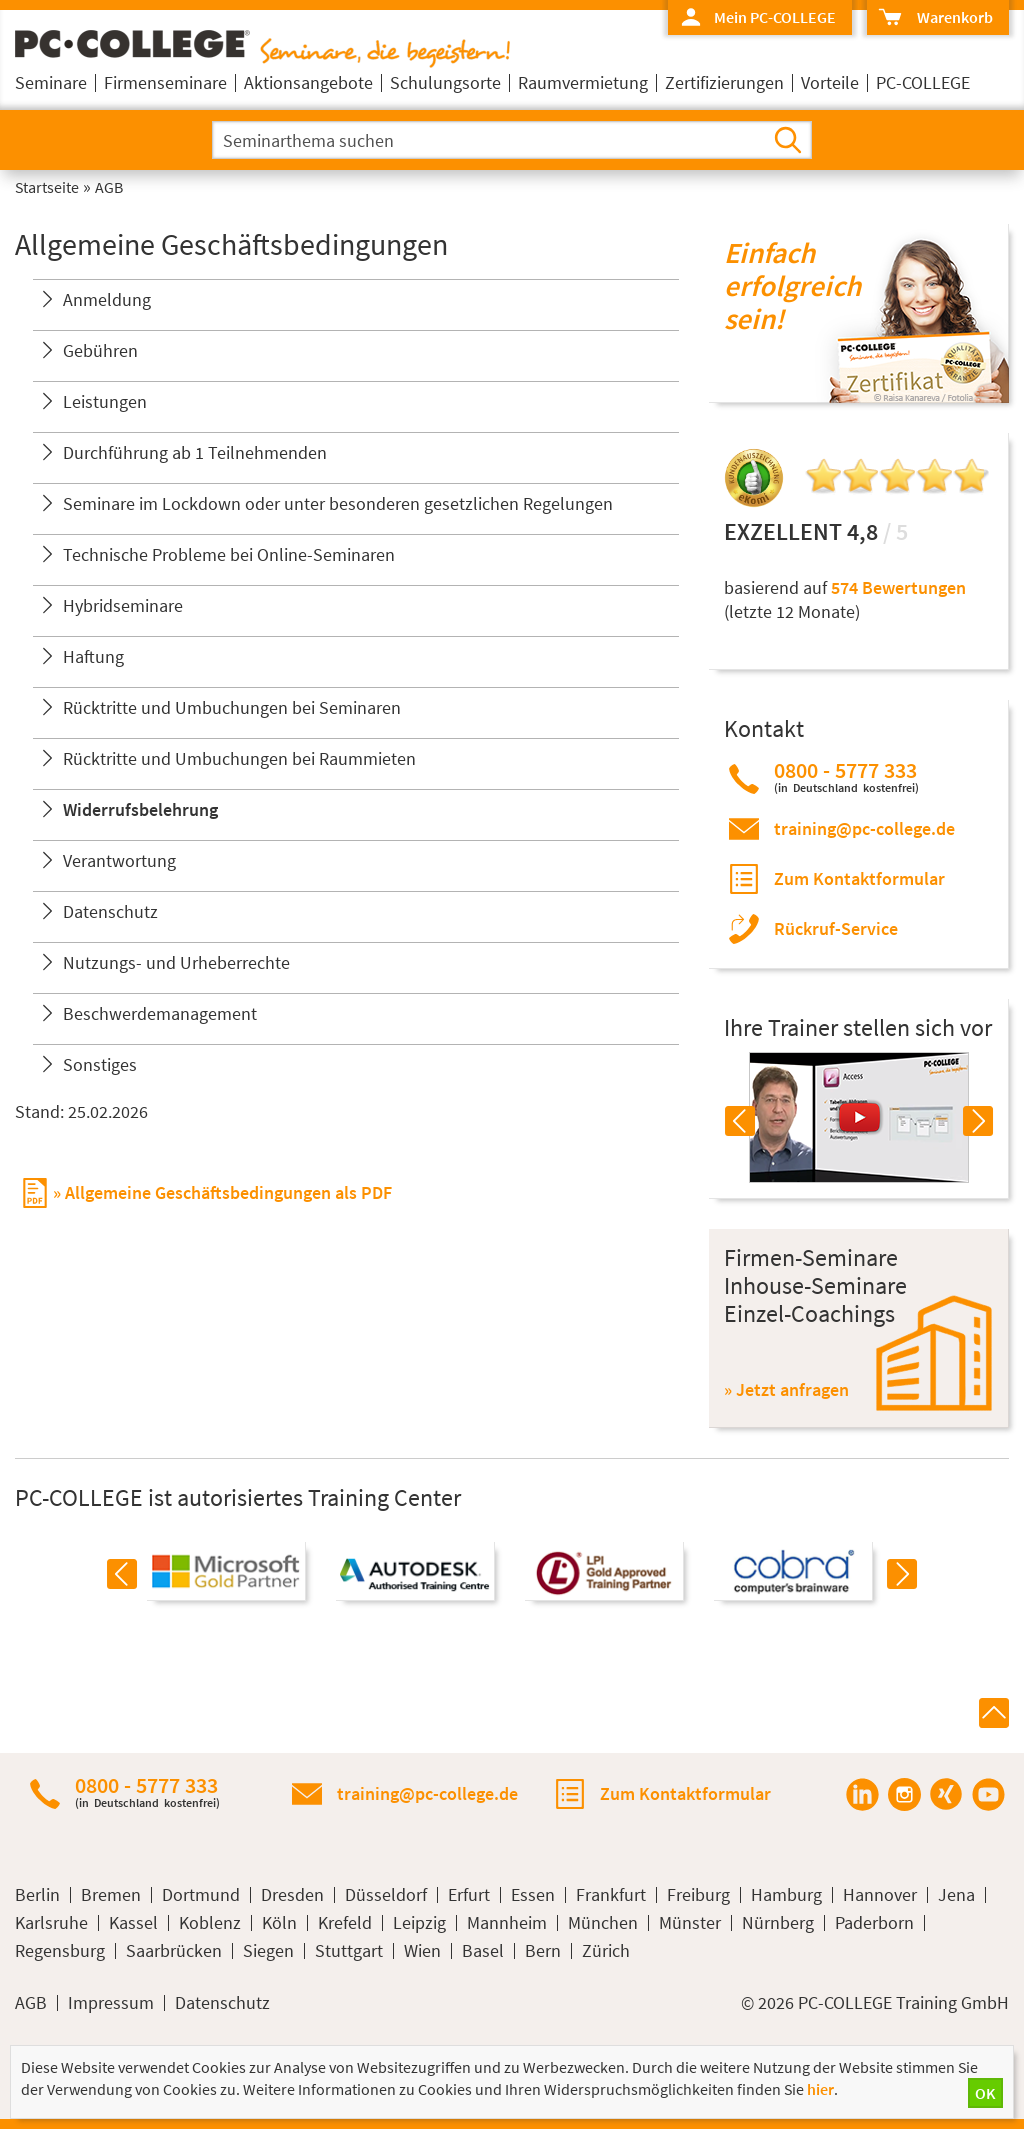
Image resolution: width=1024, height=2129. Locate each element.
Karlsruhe (51, 1923)
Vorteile (830, 82)
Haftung (93, 656)
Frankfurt (611, 1895)
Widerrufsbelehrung (140, 809)
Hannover (880, 1895)
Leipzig (419, 1923)
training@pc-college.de (864, 828)
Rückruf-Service (836, 928)
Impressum (111, 2003)
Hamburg (786, 1895)
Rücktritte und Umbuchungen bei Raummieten (239, 758)
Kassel (133, 1923)
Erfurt (469, 1895)
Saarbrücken (174, 1951)
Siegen (268, 1951)
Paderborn (874, 1923)
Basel (483, 1951)
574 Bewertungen (898, 587)
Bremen (111, 1895)
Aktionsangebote (308, 82)
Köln (279, 1923)
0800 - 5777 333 (846, 776)
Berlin (37, 1895)
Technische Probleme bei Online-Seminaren (229, 554)
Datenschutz (110, 911)
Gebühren (100, 350)
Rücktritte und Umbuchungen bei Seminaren (232, 707)
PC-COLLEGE (923, 82)
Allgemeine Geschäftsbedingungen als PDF (228, 1192)
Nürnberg (778, 1923)
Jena (956, 1895)
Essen (533, 1895)
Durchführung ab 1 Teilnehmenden (195, 452)
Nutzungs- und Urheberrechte (176, 962)
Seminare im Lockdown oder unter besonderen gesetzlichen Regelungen (338, 503)
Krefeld (345, 1923)
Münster (690, 1923)
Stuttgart (349, 1951)
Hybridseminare (123, 605)
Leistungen (105, 401)
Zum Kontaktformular (859, 878)
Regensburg (60, 1951)
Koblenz (210, 1923)
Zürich (606, 1951)
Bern (543, 1951)
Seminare (51, 82)
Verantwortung (119, 860)
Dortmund (201, 1895)
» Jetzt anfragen (786, 1389)
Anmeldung (107, 299)
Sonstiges (100, 1064)
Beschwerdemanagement (160, 1013)
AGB (31, 2003)
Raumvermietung (583, 82)
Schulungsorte (445, 82)
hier (820, 2089)
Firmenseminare (165, 82)
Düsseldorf (386, 1895)
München (603, 1923)
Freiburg (698, 1895)
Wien (422, 1951)
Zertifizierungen (724, 82)
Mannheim (507, 1923)
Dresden (292, 1895)
